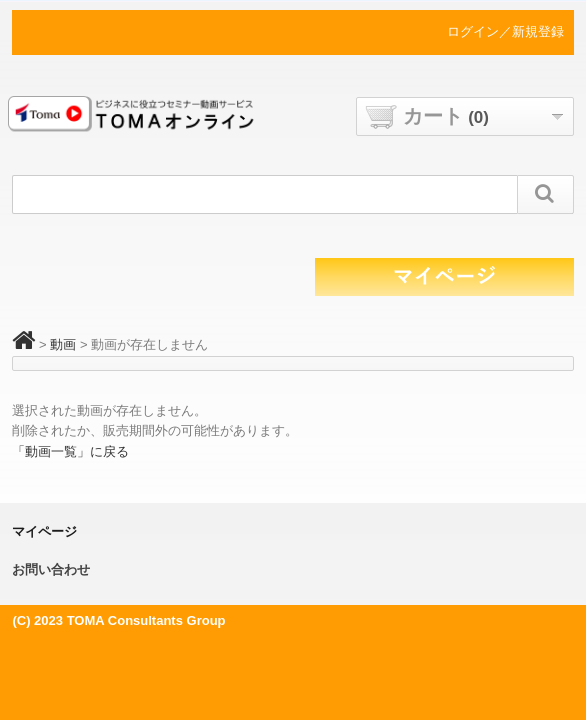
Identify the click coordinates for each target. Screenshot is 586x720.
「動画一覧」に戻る (70, 451)
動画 (63, 344)
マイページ (44, 531)
